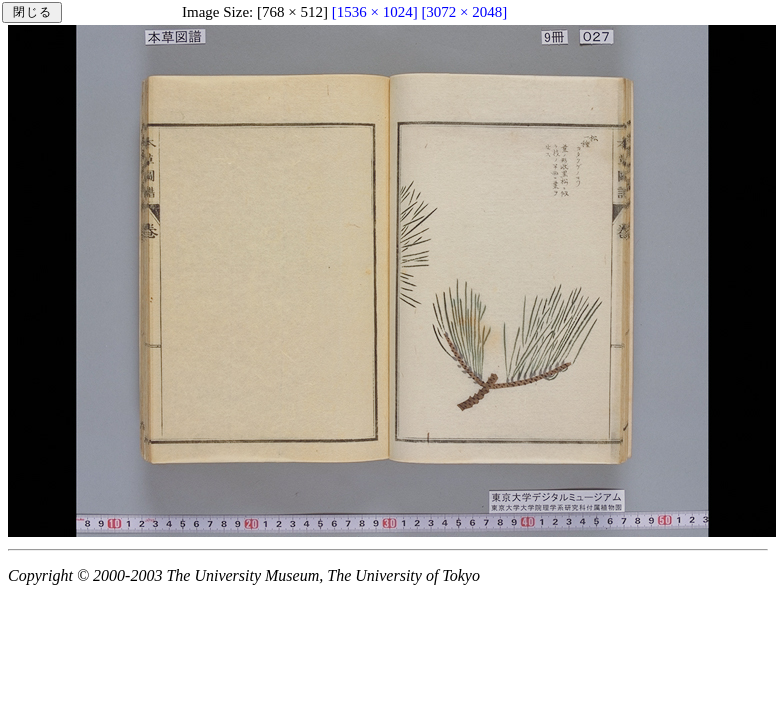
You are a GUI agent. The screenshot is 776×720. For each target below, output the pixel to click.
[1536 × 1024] (375, 12)
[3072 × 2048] (464, 12)
